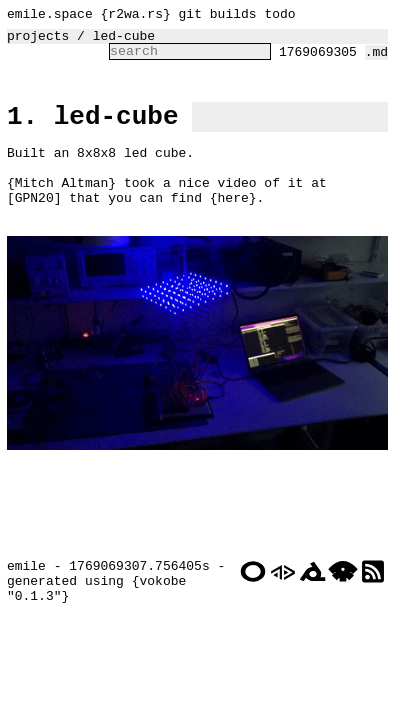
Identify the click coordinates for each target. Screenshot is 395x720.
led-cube (124, 41)
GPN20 (34, 226)
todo (279, 16)
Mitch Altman (62, 208)
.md (376, 60)
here (233, 226)
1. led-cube (93, 130)
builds (233, 16)
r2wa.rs (135, 16)
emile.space (50, 16)
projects (38, 41)
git (190, 16)
